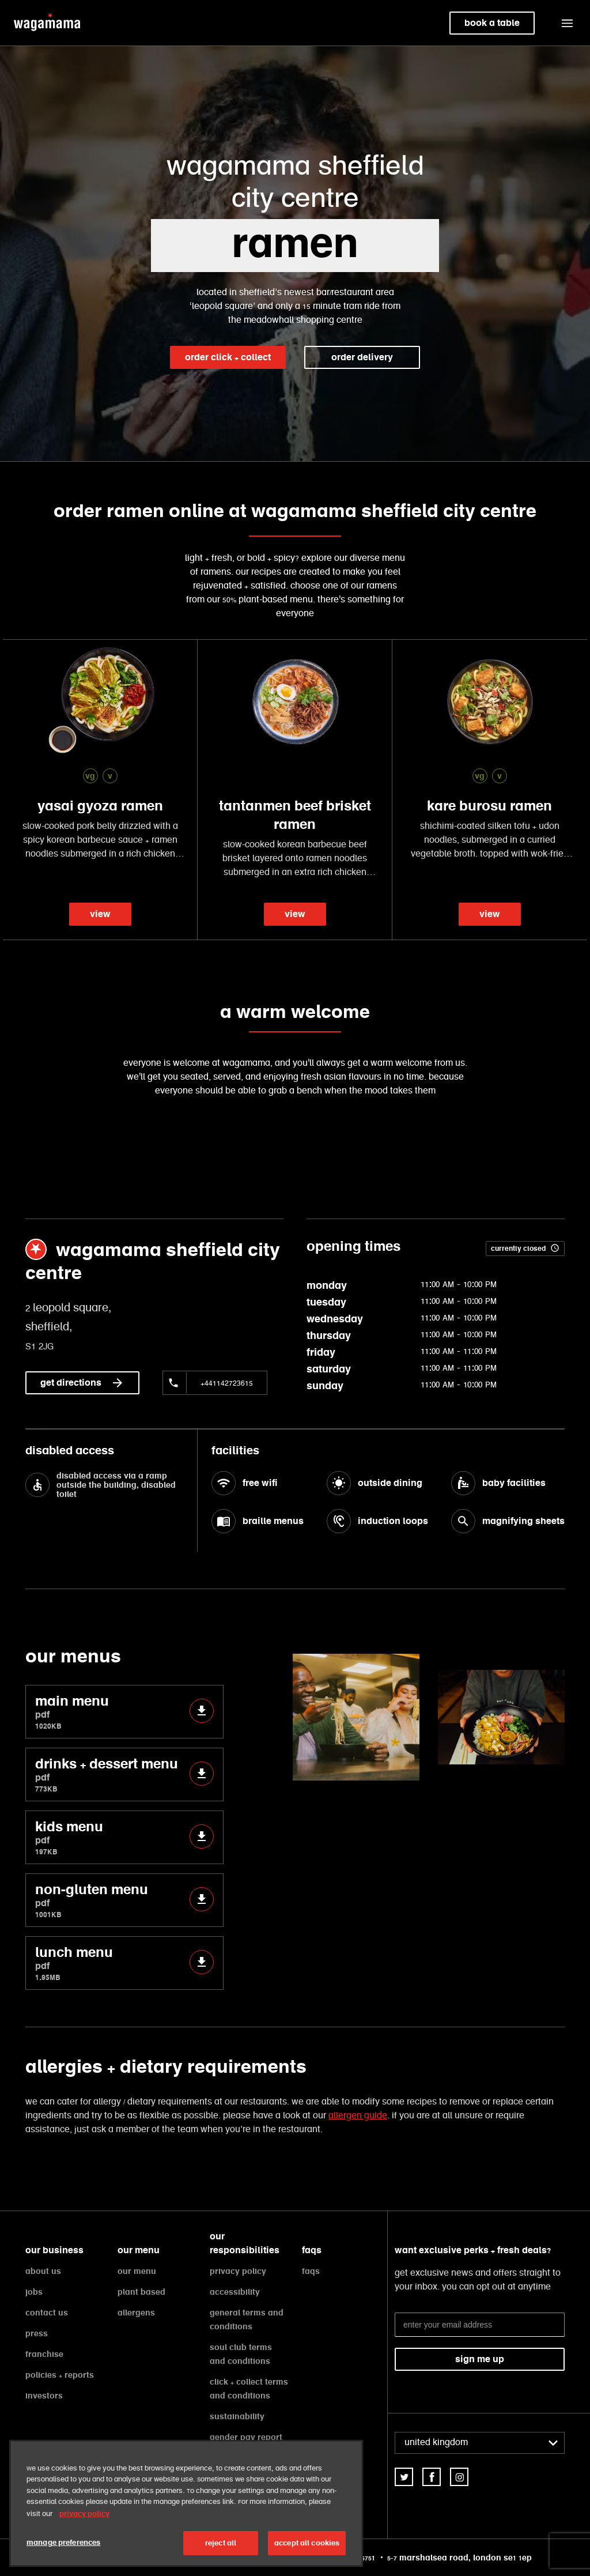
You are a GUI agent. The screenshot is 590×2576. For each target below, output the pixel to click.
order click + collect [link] (228, 357)
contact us (46, 2312)
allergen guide (357, 2116)
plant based (141, 2291)
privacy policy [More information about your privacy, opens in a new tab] (84, 2513)
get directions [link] (82, 1383)
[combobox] (480, 2443)
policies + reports (59, 2374)
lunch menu (124, 1963)
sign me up (479, 2359)
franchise (44, 2354)
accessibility (235, 2291)
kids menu (124, 1837)
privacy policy (238, 2271)
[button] (567, 23)
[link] (404, 2477)
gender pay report (246, 2437)
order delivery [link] (362, 357)
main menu (124, 1711)
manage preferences (63, 2542)
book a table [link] (492, 22)
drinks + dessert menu (124, 1774)
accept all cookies (306, 2543)
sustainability (237, 2416)
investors (44, 2395)
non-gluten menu (124, 1900)
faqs (311, 2271)
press (36, 2333)
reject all (220, 2543)
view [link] (100, 913)
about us (43, 2271)
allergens (136, 2312)
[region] (186, 2503)
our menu (137, 2271)
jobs (34, 2291)
